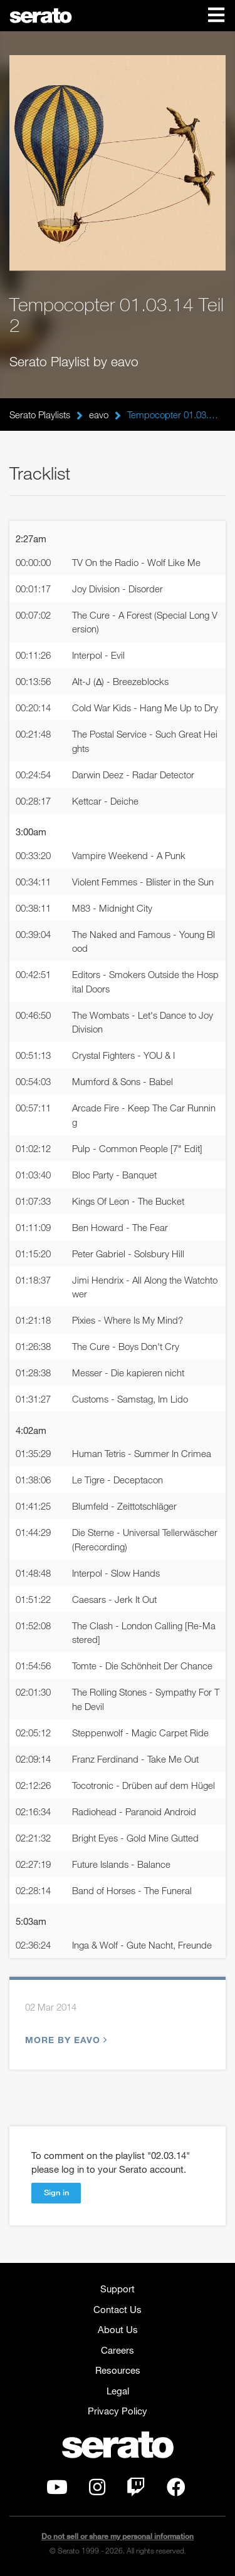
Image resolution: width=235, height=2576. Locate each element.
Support (117, 2288)
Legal (118, 2390)
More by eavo (64, 2039)
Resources (117, 2370)
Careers (117, 2350)
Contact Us (117, 2309)
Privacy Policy (117, 2410)
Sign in (56, 2192)
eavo (98, 414)
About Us (118, 2329)
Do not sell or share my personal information (117, 2536)
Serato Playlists (39, 414)
